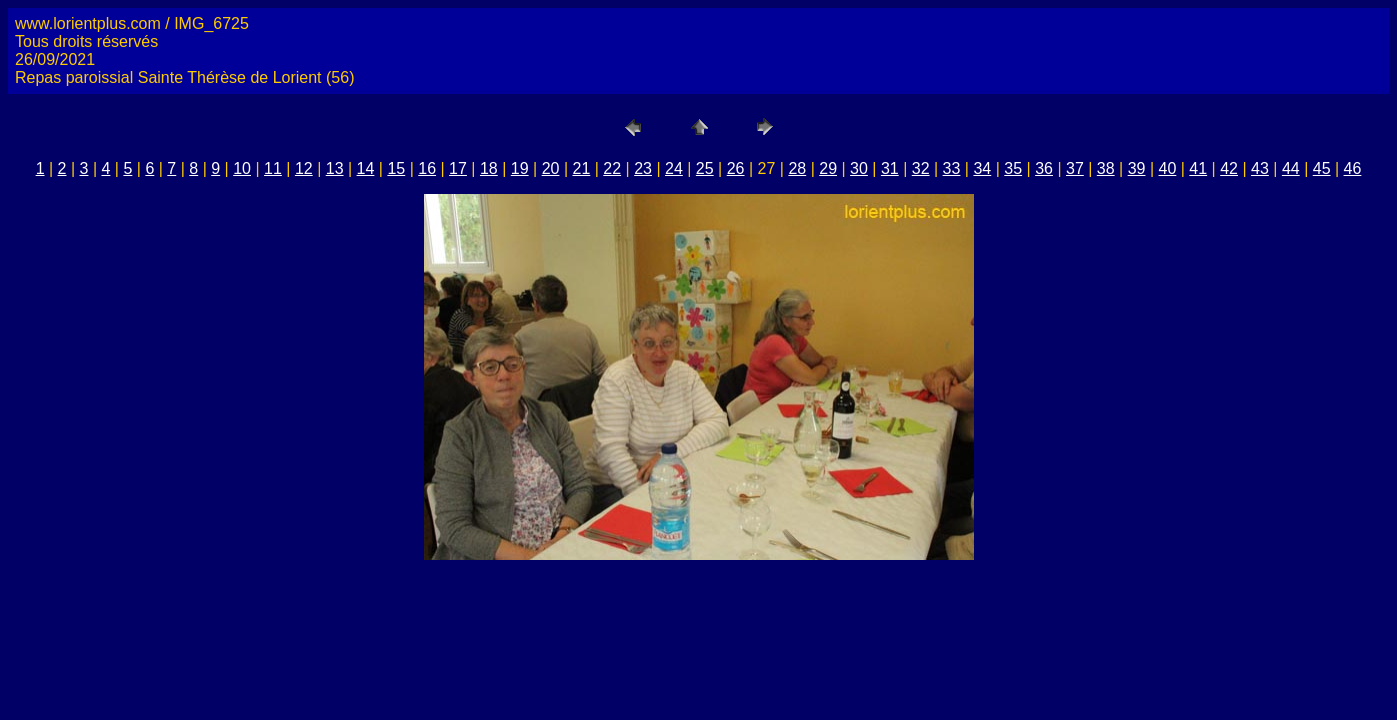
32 (921, 168)
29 (828, 168)
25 (705, 168)
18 (489, 168)
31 (890, 168)
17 (458, 168)
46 (1353, 168)
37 (1075, 168)
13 (335, 168)
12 (304, 168)
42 (1229, 168)
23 (643, 168)
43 (1260, 168)
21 (581, 168)
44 (1291, 168)
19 (520, 168)
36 (1044, 168)
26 (736, 168)
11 (273, 168)
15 (396, 168)
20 (551, 168)
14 (366, 168)
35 (1013, 168)
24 (674, 168)
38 (1106, 168)
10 (242, 168)
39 (1137, 168)
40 (1168, 168)
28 (797, 168)
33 (952, 168)
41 (1198, 168)
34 (982, 168)
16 (427, 168)
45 (1322, 168)
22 (612, 168)
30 (859, 168)
